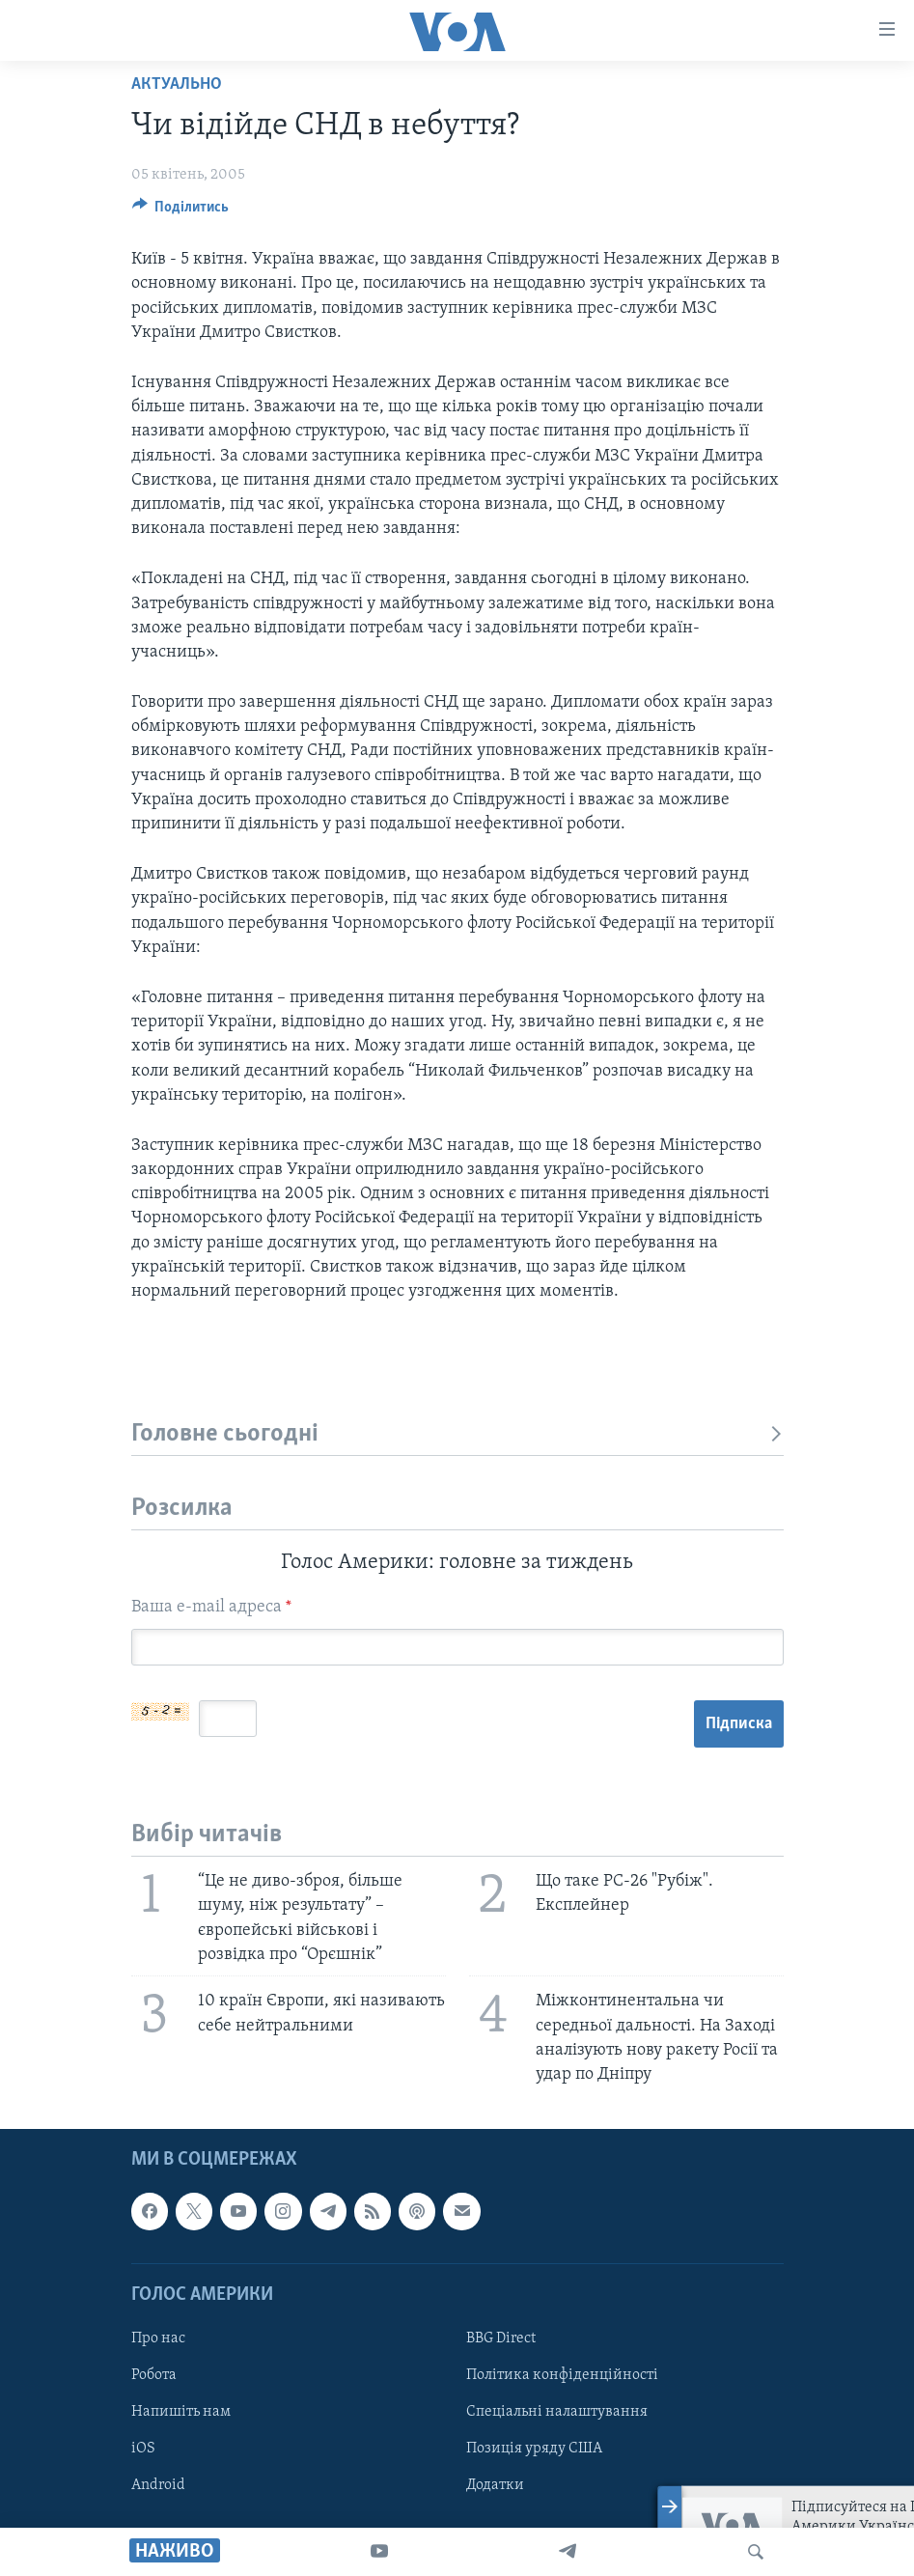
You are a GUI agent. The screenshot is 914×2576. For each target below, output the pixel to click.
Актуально (176, 84)
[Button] (181, 211)
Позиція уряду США (534, 2448)
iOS (143, 2448)
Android (158, 2485)
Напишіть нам (181, 2412)
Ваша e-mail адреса (211, 1607)
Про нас (158, 2338)
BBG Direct (501, 2338)
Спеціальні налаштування (557, 2412)
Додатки (495, 2485)
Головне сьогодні (457, 1434)
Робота (154, 2375)
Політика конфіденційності (562, 2375)
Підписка (739, 1724)
